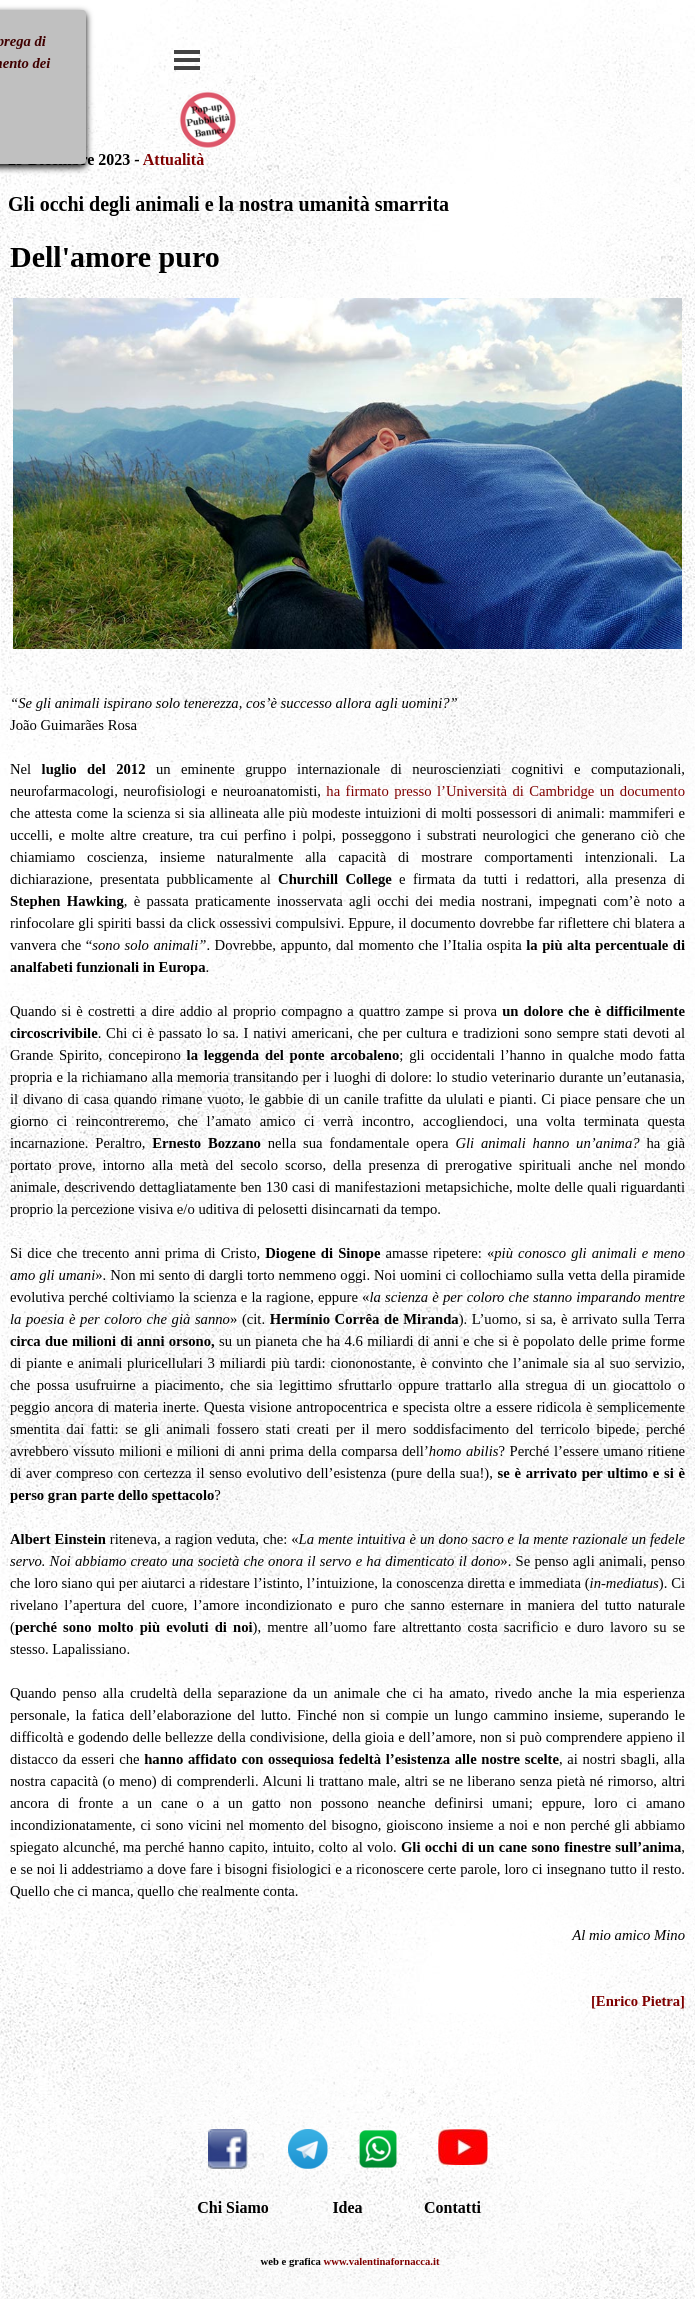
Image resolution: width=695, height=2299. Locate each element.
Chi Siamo (233, 2207)
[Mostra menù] (187, 59)
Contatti (452, 2207)
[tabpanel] (348, 193)
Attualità (173, 159)
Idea (347, 2207)
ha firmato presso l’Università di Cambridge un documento (505, 791)
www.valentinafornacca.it (382, 2261)
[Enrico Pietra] (638, 2001)
